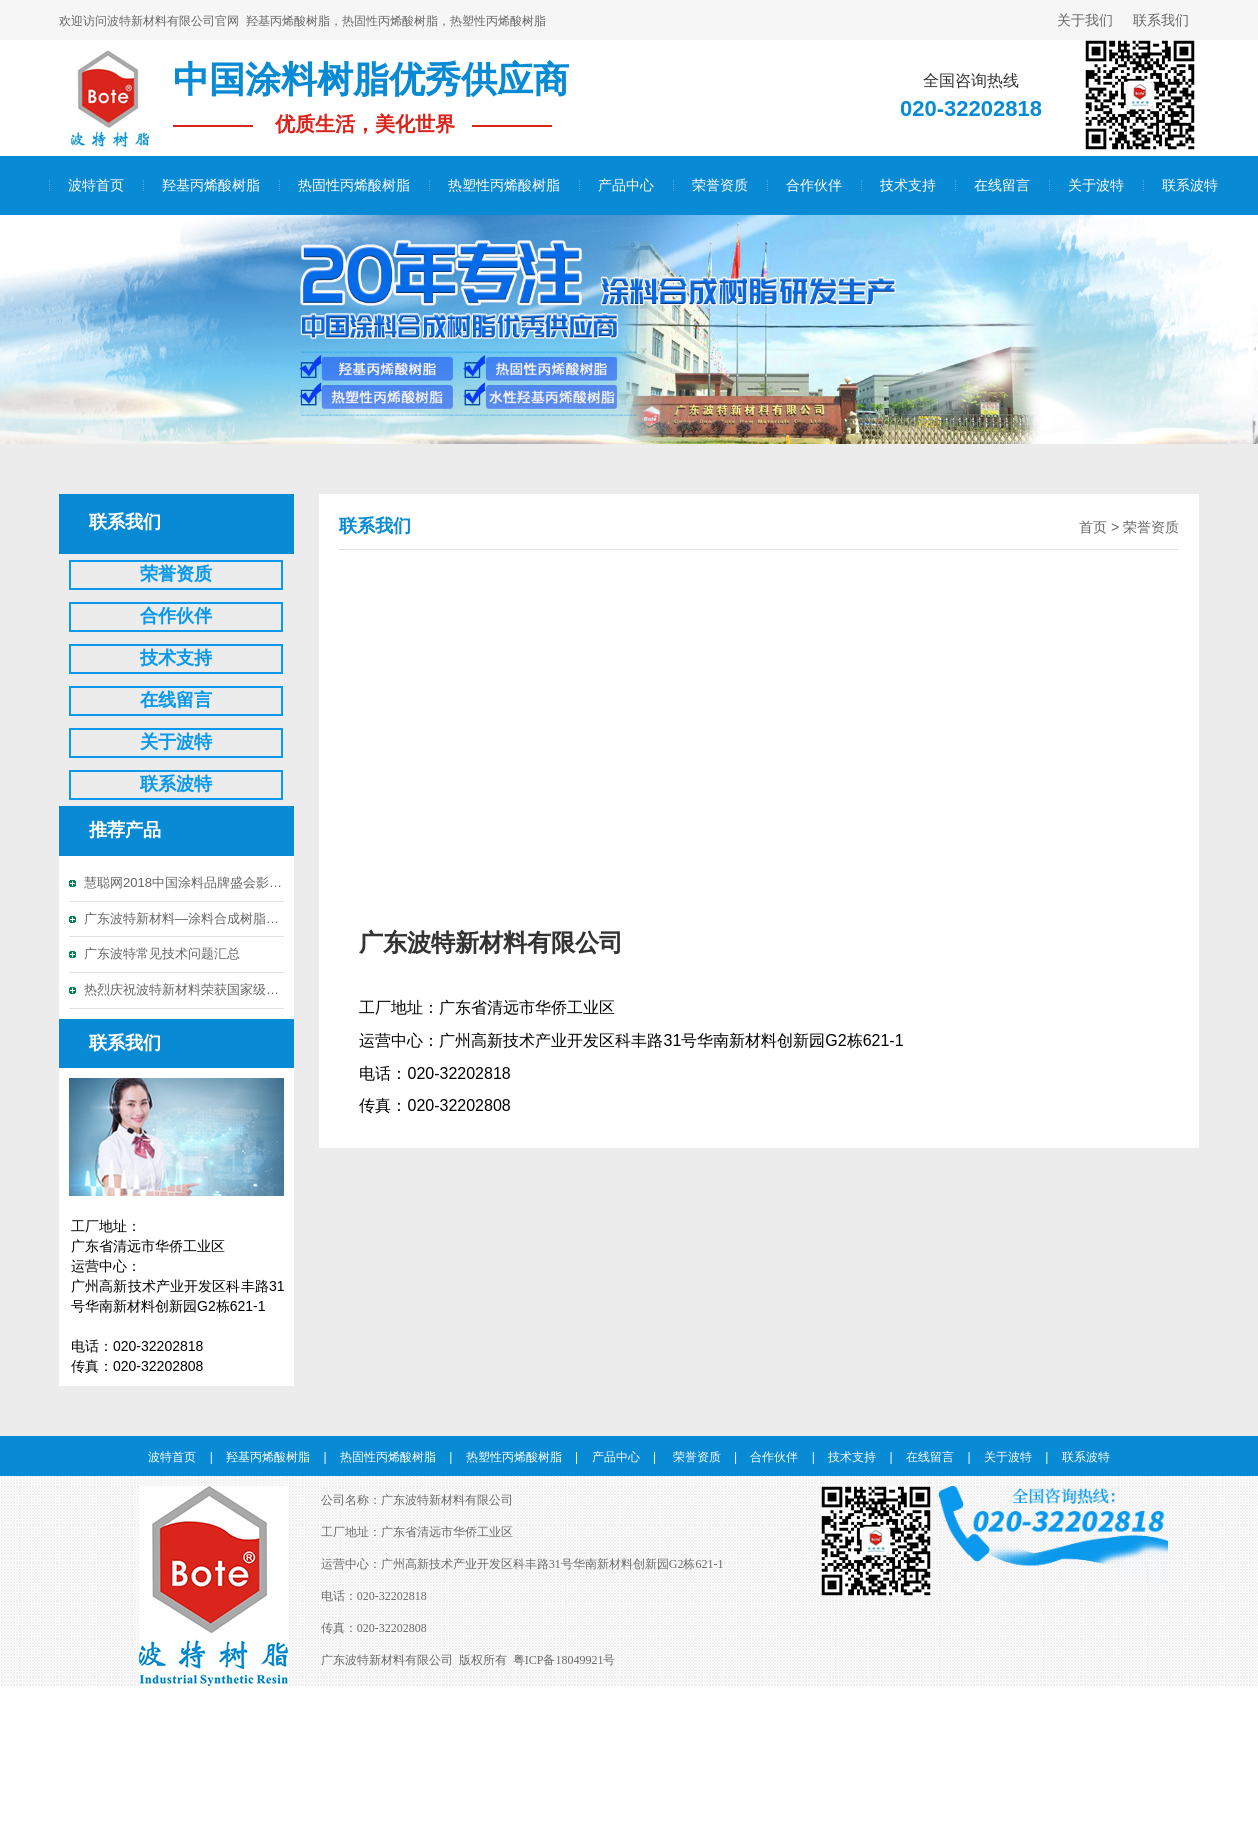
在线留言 (1002, 185)
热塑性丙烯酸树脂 (504, 185)
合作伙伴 (814, 185)
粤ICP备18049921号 (564, 1660)
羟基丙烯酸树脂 (211, 185)
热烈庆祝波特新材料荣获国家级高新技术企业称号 (184, 989)
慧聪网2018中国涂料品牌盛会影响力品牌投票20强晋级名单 (184, 882)
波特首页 (96, 185)
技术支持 (908, 185)
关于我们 (1085, 20)
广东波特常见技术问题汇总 (162, 953)
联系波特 (1190, 185)
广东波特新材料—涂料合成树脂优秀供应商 (184, 918)
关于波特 (1096, 185)
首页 (1093, 527)
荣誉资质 (720, 185)
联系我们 (1161, 20)
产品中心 (626, 185)
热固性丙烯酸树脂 (354, 185)
